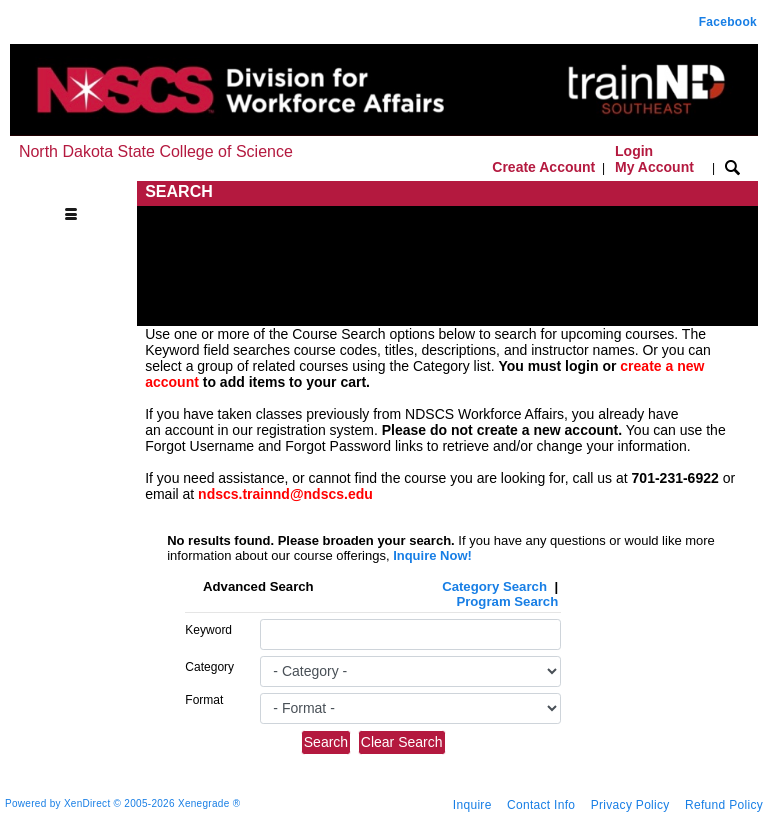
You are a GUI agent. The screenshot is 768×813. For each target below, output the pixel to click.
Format (204, 700)
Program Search (507, 601)
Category (209, 667)
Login (654, 159)
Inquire (472, 805)
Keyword (208, 630)
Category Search (494, 586)
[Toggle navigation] (76, 192)
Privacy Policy (630, 805)
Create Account (543, 167)
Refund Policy (724, 805)
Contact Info (541, 805)
